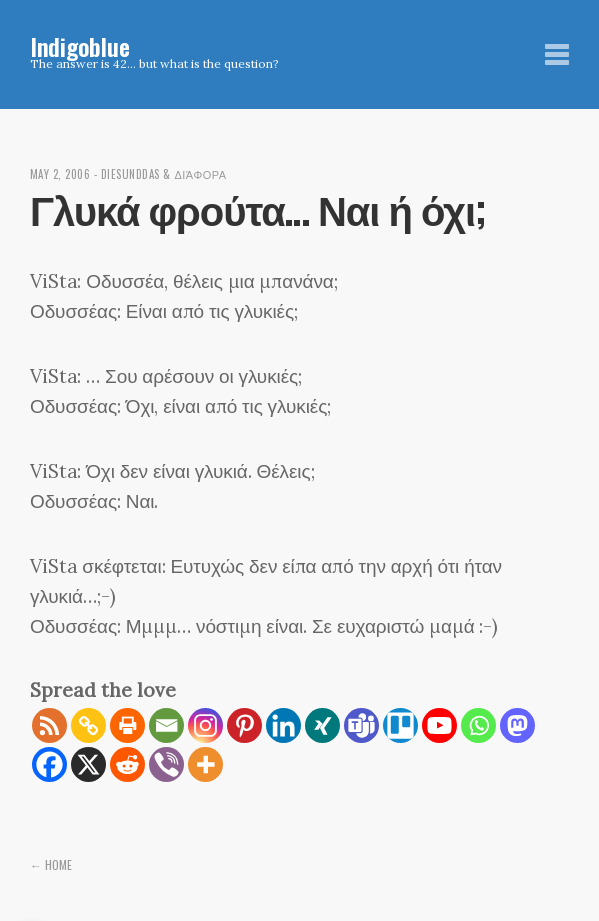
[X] (88, 764)
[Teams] (361, 725)
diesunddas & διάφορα (164, 174)
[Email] (166, 725)
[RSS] (49, 725)
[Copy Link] (88, 725)
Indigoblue (80, 46)
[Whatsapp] (478, 725)
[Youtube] (439, 725)
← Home (51, 864)
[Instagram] (205, 725)
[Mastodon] (517, 725)
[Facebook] (49, 764)
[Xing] (322, 725)
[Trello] (400, 725)
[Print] (127, 725)
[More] (205, 764)
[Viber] (166, 764)
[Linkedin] (283, 725)
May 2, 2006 (60, 174)
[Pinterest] (244, 725)
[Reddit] (127, 764)
